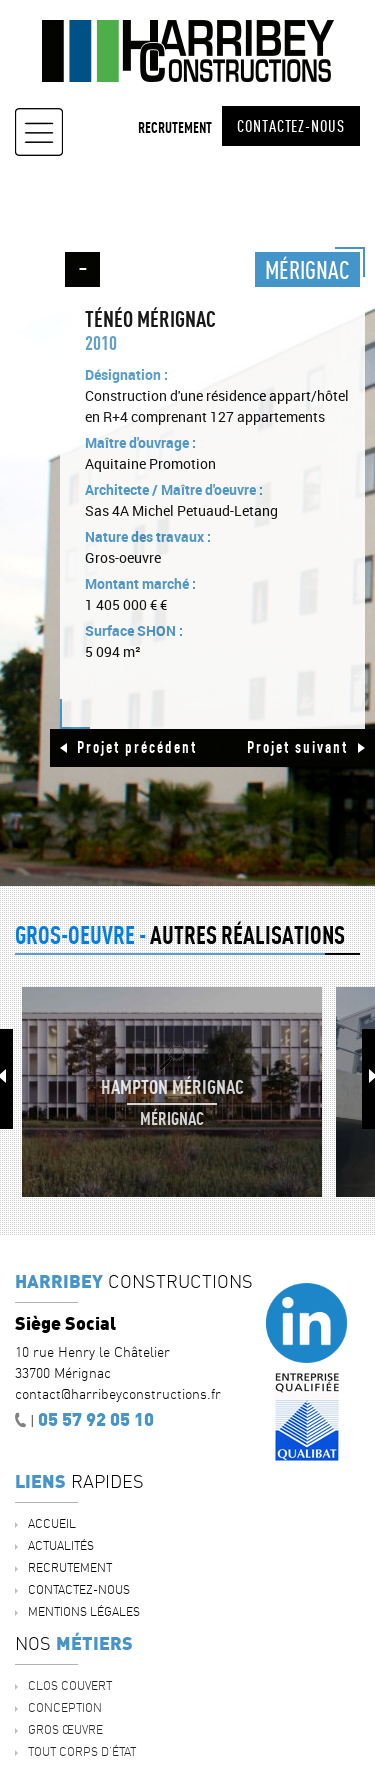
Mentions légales (84, 1611)
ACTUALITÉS (61, 1545)
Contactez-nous (291, 126)
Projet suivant (297, 747)
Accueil (52, 1523)
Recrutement (175, 127)
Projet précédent (137, 747)
